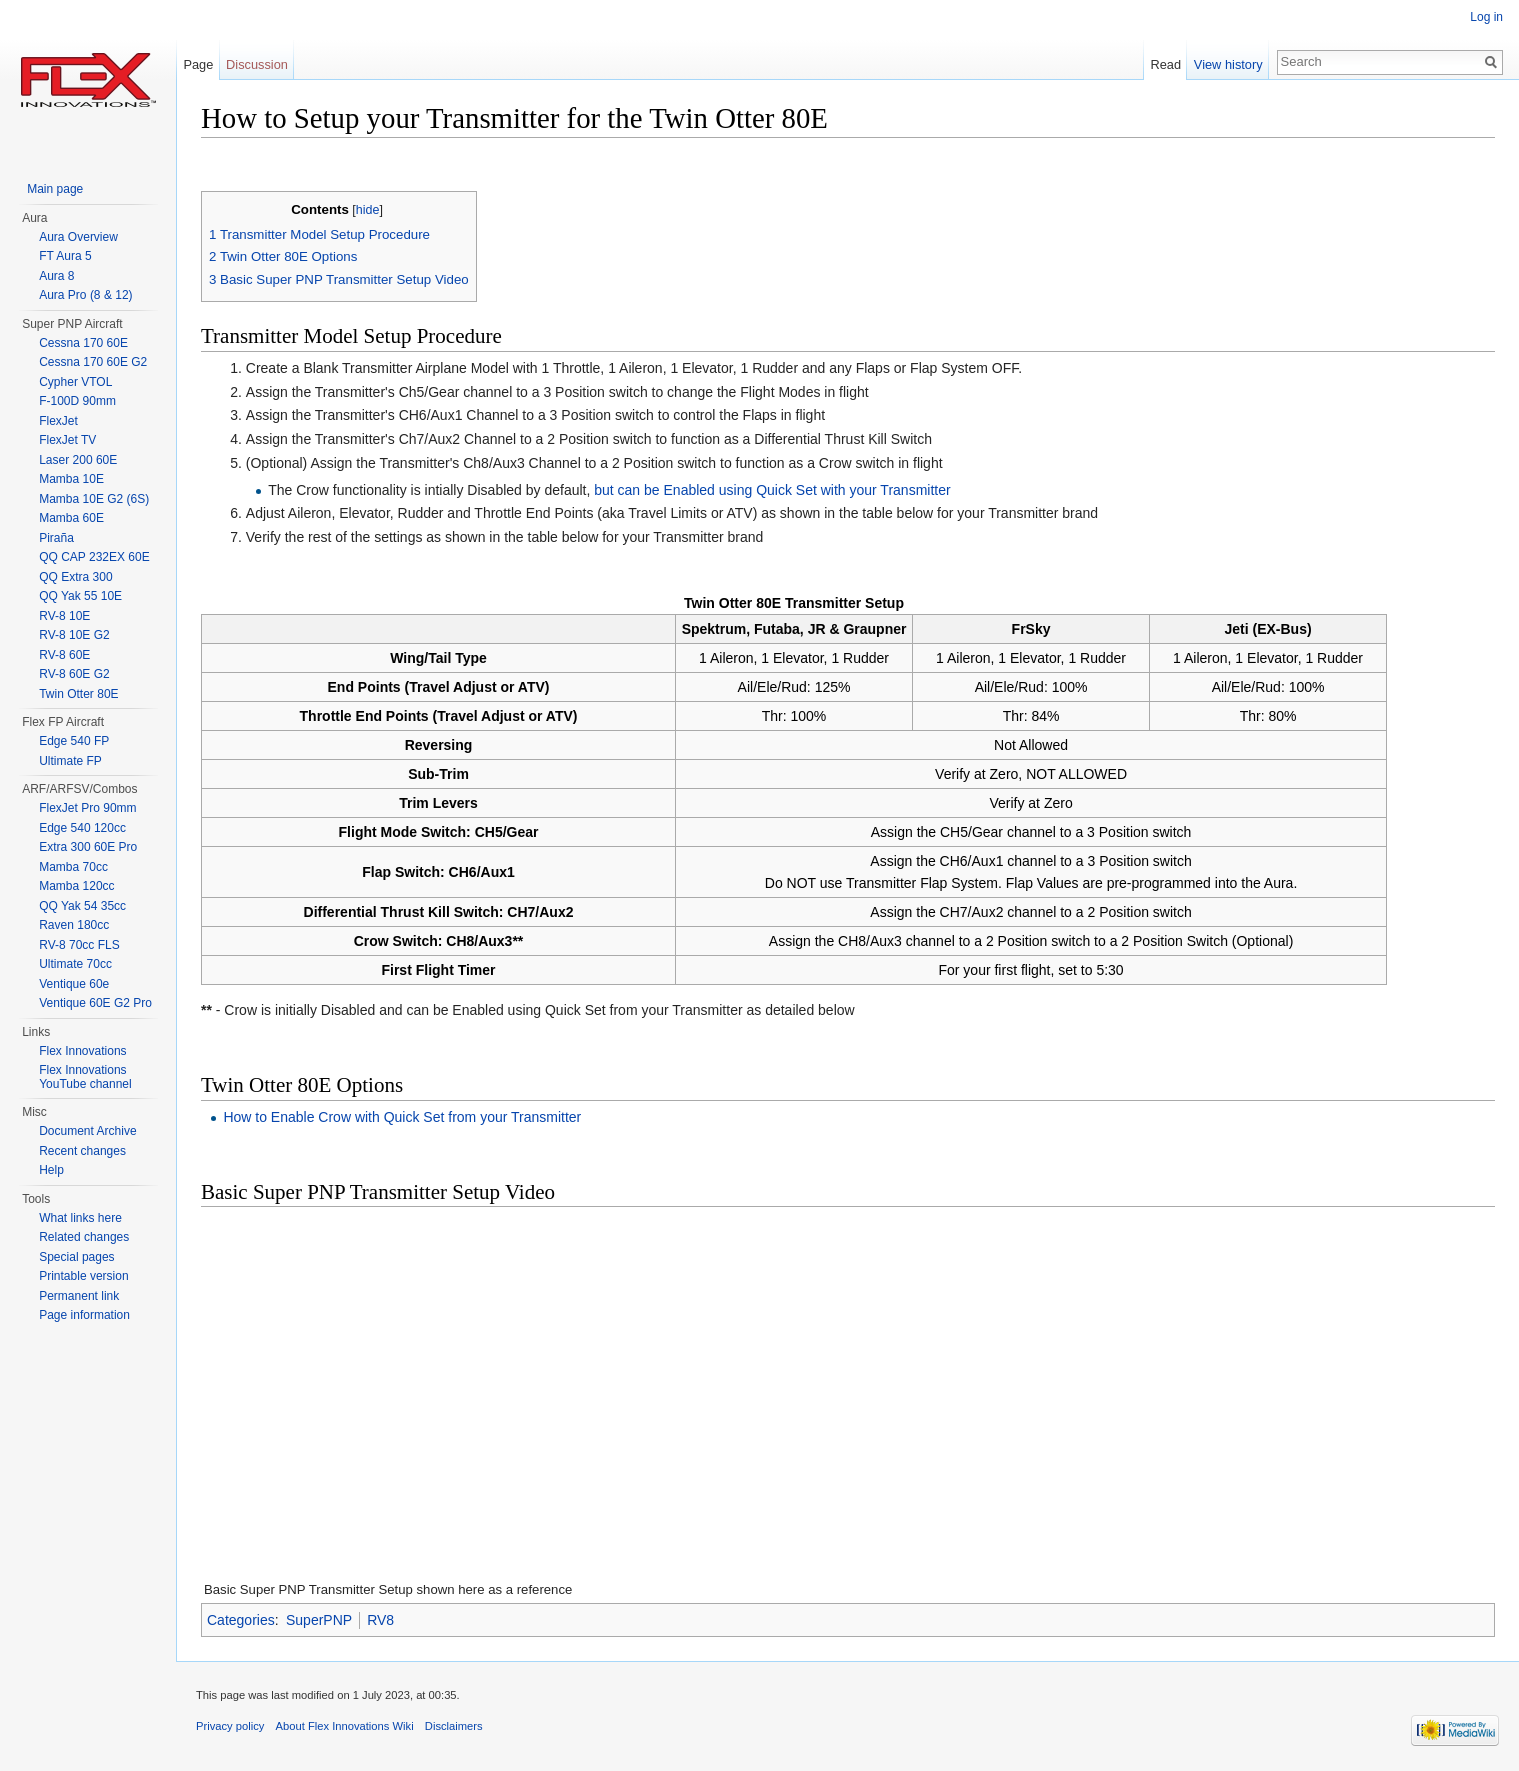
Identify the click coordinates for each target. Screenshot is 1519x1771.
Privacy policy (230, 1726)
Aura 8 (56, 276)
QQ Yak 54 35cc (82, 906)
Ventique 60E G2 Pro (95, 1003)
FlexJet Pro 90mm (87, 808)
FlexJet (58, 421)
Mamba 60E (71, 518)
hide (368, 210)
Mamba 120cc (76, 886)
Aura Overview (78, 237)
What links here (80, 1218)
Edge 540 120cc (82, 828)
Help (51, 1170)
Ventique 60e (74, 984)
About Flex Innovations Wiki (345, 1726)
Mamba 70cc (73, 867)
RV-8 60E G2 (74, 674)
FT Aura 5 (65, 256)
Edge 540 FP (74, 741)
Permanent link (79, 1296)
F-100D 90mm (77, 401)
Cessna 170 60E (83, 343)
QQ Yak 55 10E (80, 596)
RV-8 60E (64, 655)
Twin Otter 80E (78, 694)
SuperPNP (319, 1620)
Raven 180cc (74, 925)
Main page (55, 189)
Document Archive (87, 1131)
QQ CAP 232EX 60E (94, 557)
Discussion (257, 64)
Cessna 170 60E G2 (93, 362)
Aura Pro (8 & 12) (85, 295)
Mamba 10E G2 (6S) (94, 499)
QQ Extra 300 (75, 577)
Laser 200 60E (78, 460)
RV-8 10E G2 (74, 635)
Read (1165, 64)
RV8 (380, 1620)
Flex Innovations (82, 1051)
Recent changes (82, 1151)
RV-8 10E (64, 616)
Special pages (76, 1257)
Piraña (56, 538)
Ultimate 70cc (75, 964)
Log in (1486, 17)
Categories (241, 1620)
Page (198, 64)
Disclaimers (454, 1726)
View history (1228, 64)
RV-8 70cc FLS (79, 945)
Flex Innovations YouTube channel (85, 1077)
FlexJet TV (67, 440)
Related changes (84, 1237)
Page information (84, 1315)
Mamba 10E (71, 479)
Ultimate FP (70, 761)
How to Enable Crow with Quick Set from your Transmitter (402, 1117)
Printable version (83, 1276)
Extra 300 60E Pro (88, 847)
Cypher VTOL (75, 382)
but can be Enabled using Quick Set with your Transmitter (772, 490)
